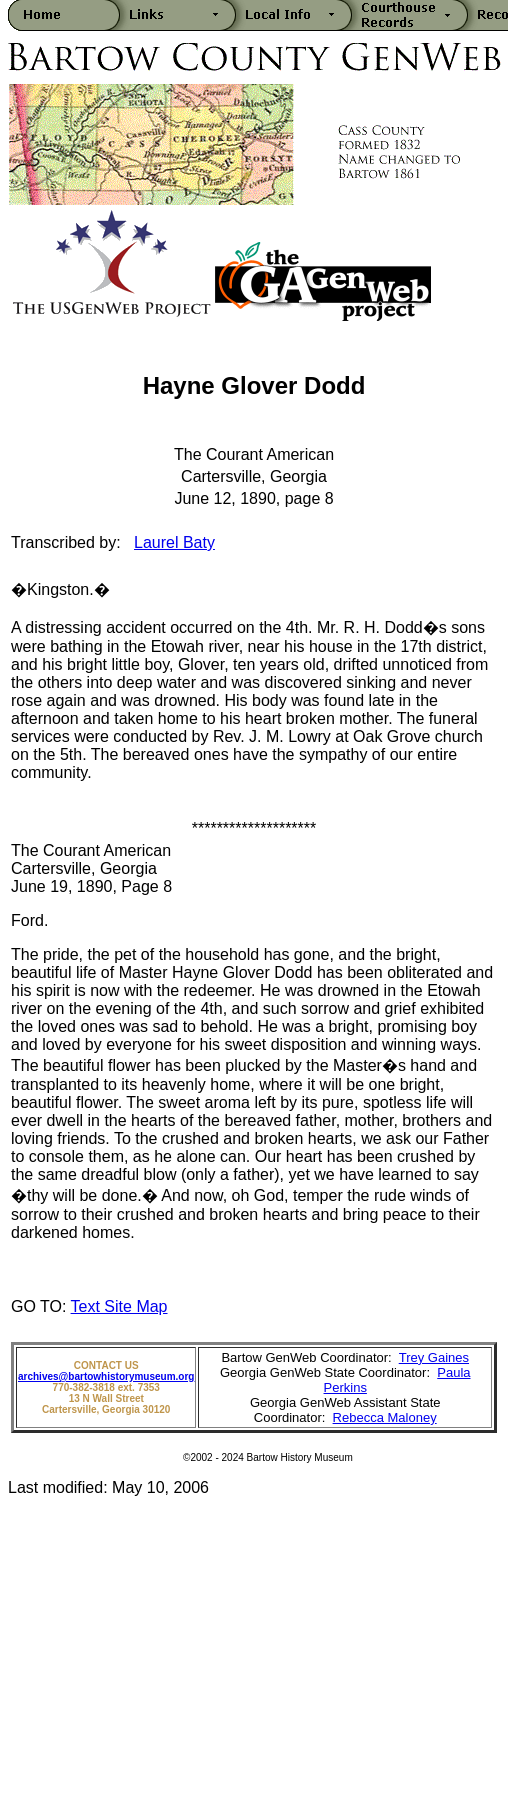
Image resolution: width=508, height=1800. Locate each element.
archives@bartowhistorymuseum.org (106, 1376)
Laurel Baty (174, 542)
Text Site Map (119, 1306)
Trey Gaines (434, 1357)
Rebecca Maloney (385, 1417)
